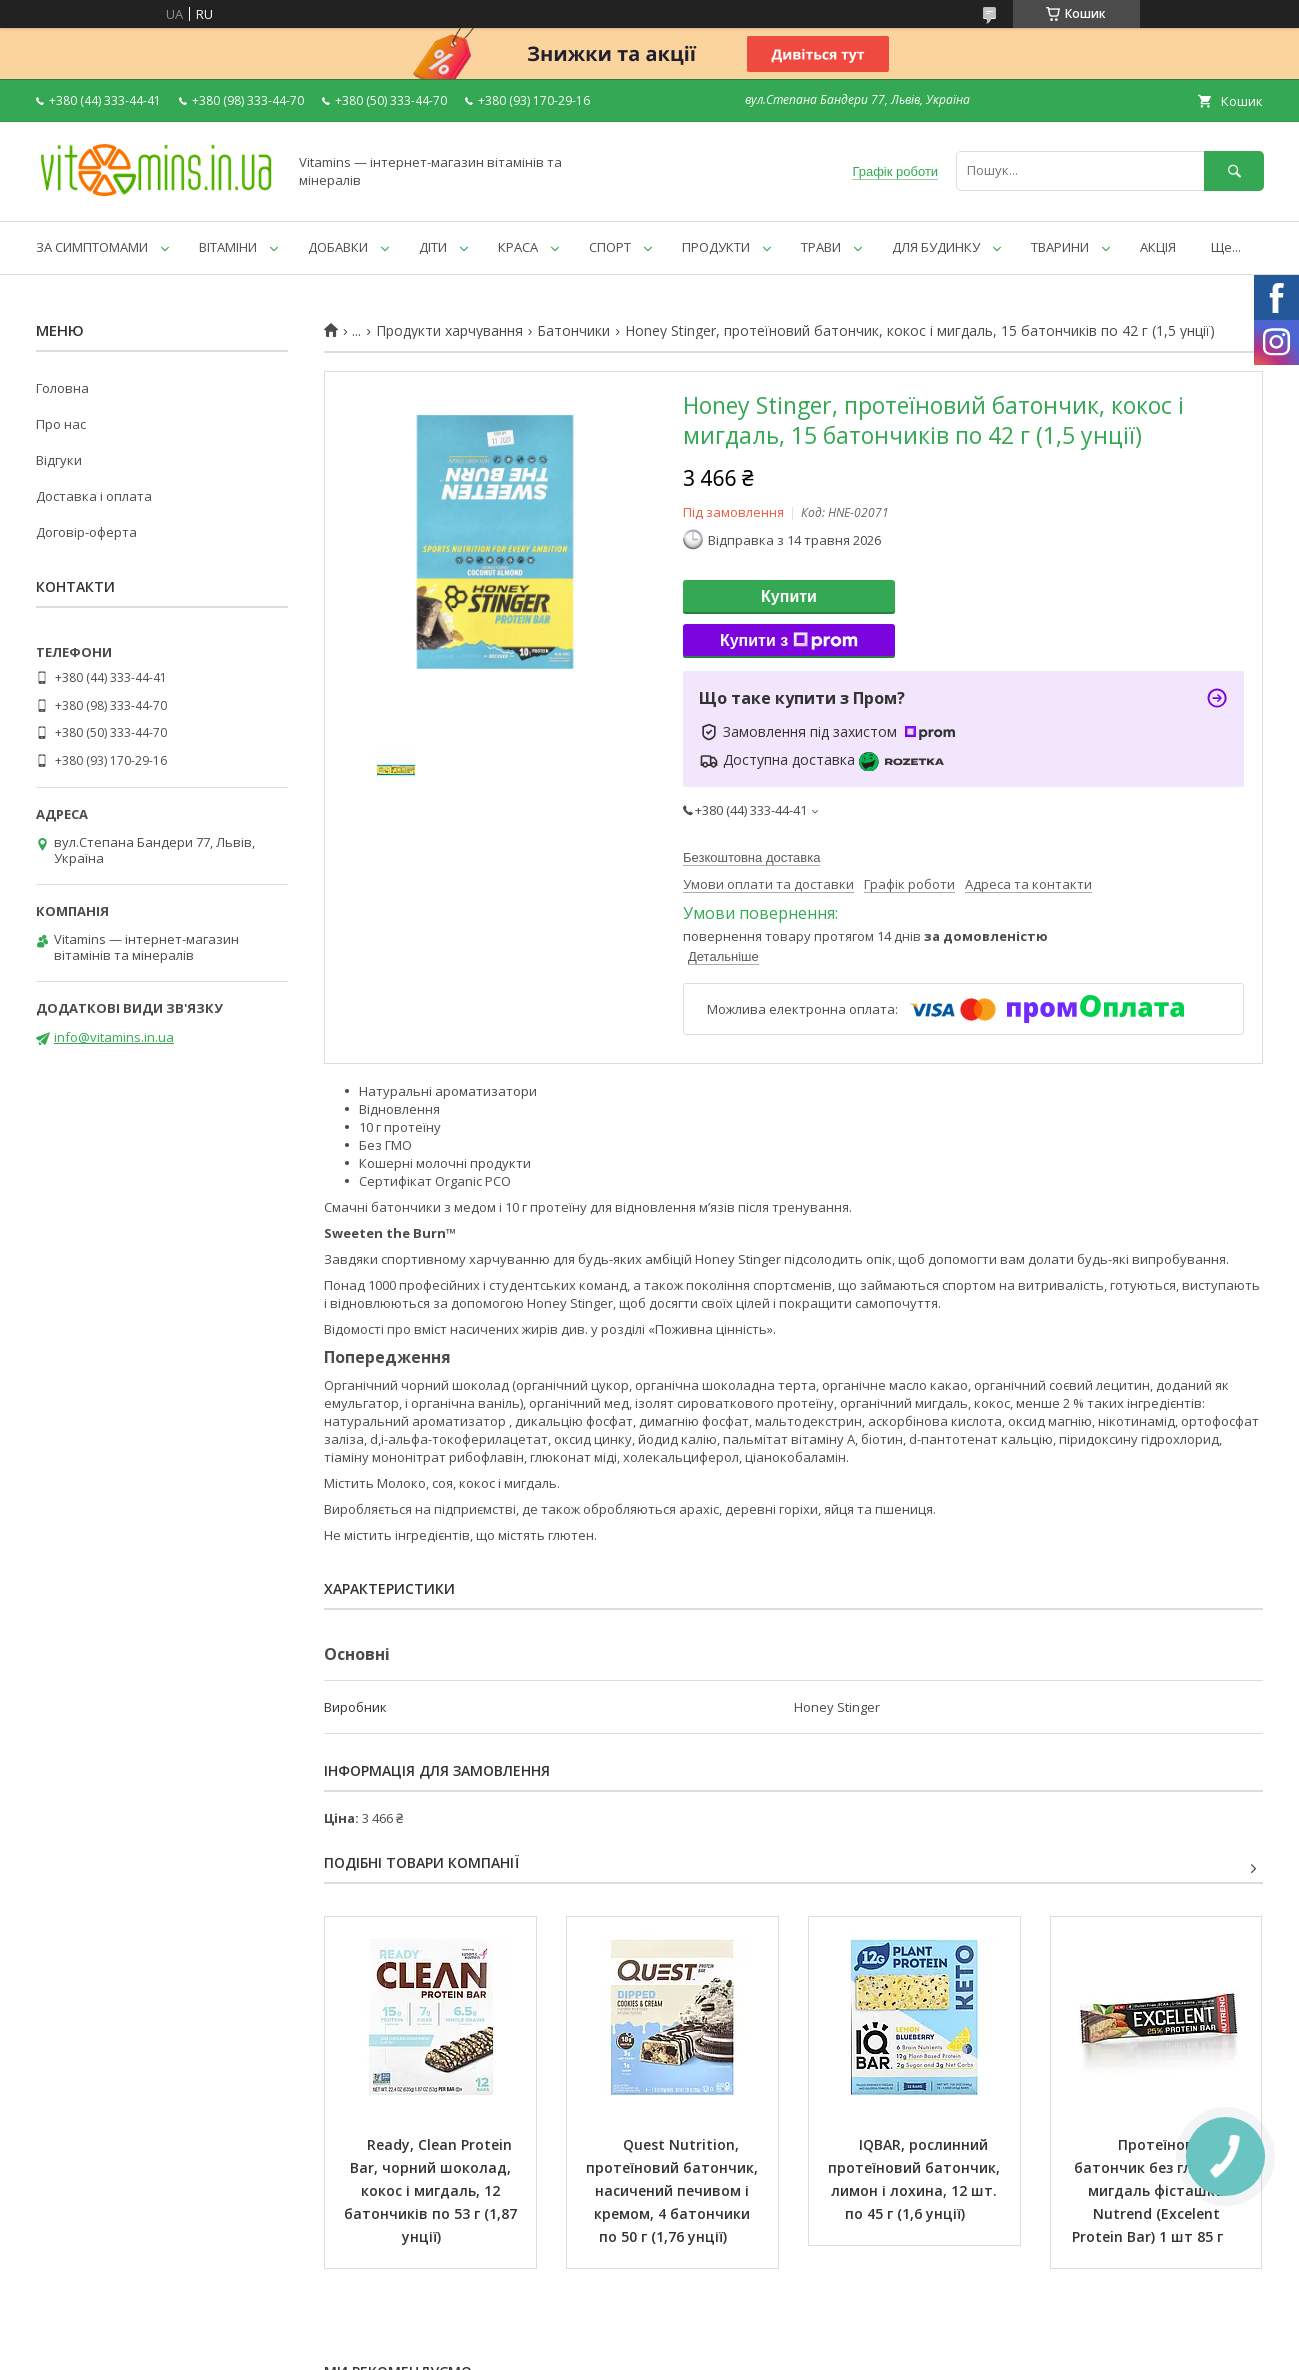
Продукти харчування (449, 331)
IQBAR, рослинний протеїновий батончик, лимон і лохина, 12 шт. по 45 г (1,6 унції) (916, 2179)
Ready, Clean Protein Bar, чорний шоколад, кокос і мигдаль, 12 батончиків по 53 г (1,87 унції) (432, 2190)
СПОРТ (610, 247)
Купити (789, 596)
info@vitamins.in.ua (114, 1037)
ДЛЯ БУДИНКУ (936, 247)
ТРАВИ (821, 247)
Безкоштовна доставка (751, 857)
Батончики (573, 331)
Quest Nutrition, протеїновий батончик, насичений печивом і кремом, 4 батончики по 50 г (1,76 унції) (674, 2190)
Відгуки (59, 460)
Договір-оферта (86, 532)
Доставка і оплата (94, 496)
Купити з (789, 641)
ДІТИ (433, 247)
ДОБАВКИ (338, 247)
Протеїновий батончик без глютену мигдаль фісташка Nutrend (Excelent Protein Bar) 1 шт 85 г (1157, 2190)
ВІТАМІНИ (228, 247)
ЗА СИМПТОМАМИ (92, 247)
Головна (62, 388)
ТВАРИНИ (1060, 247)
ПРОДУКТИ (716, 247)
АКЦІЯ (1158, 247)
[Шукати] (1234, 170)
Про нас (61, 424)
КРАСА (518, 247)
